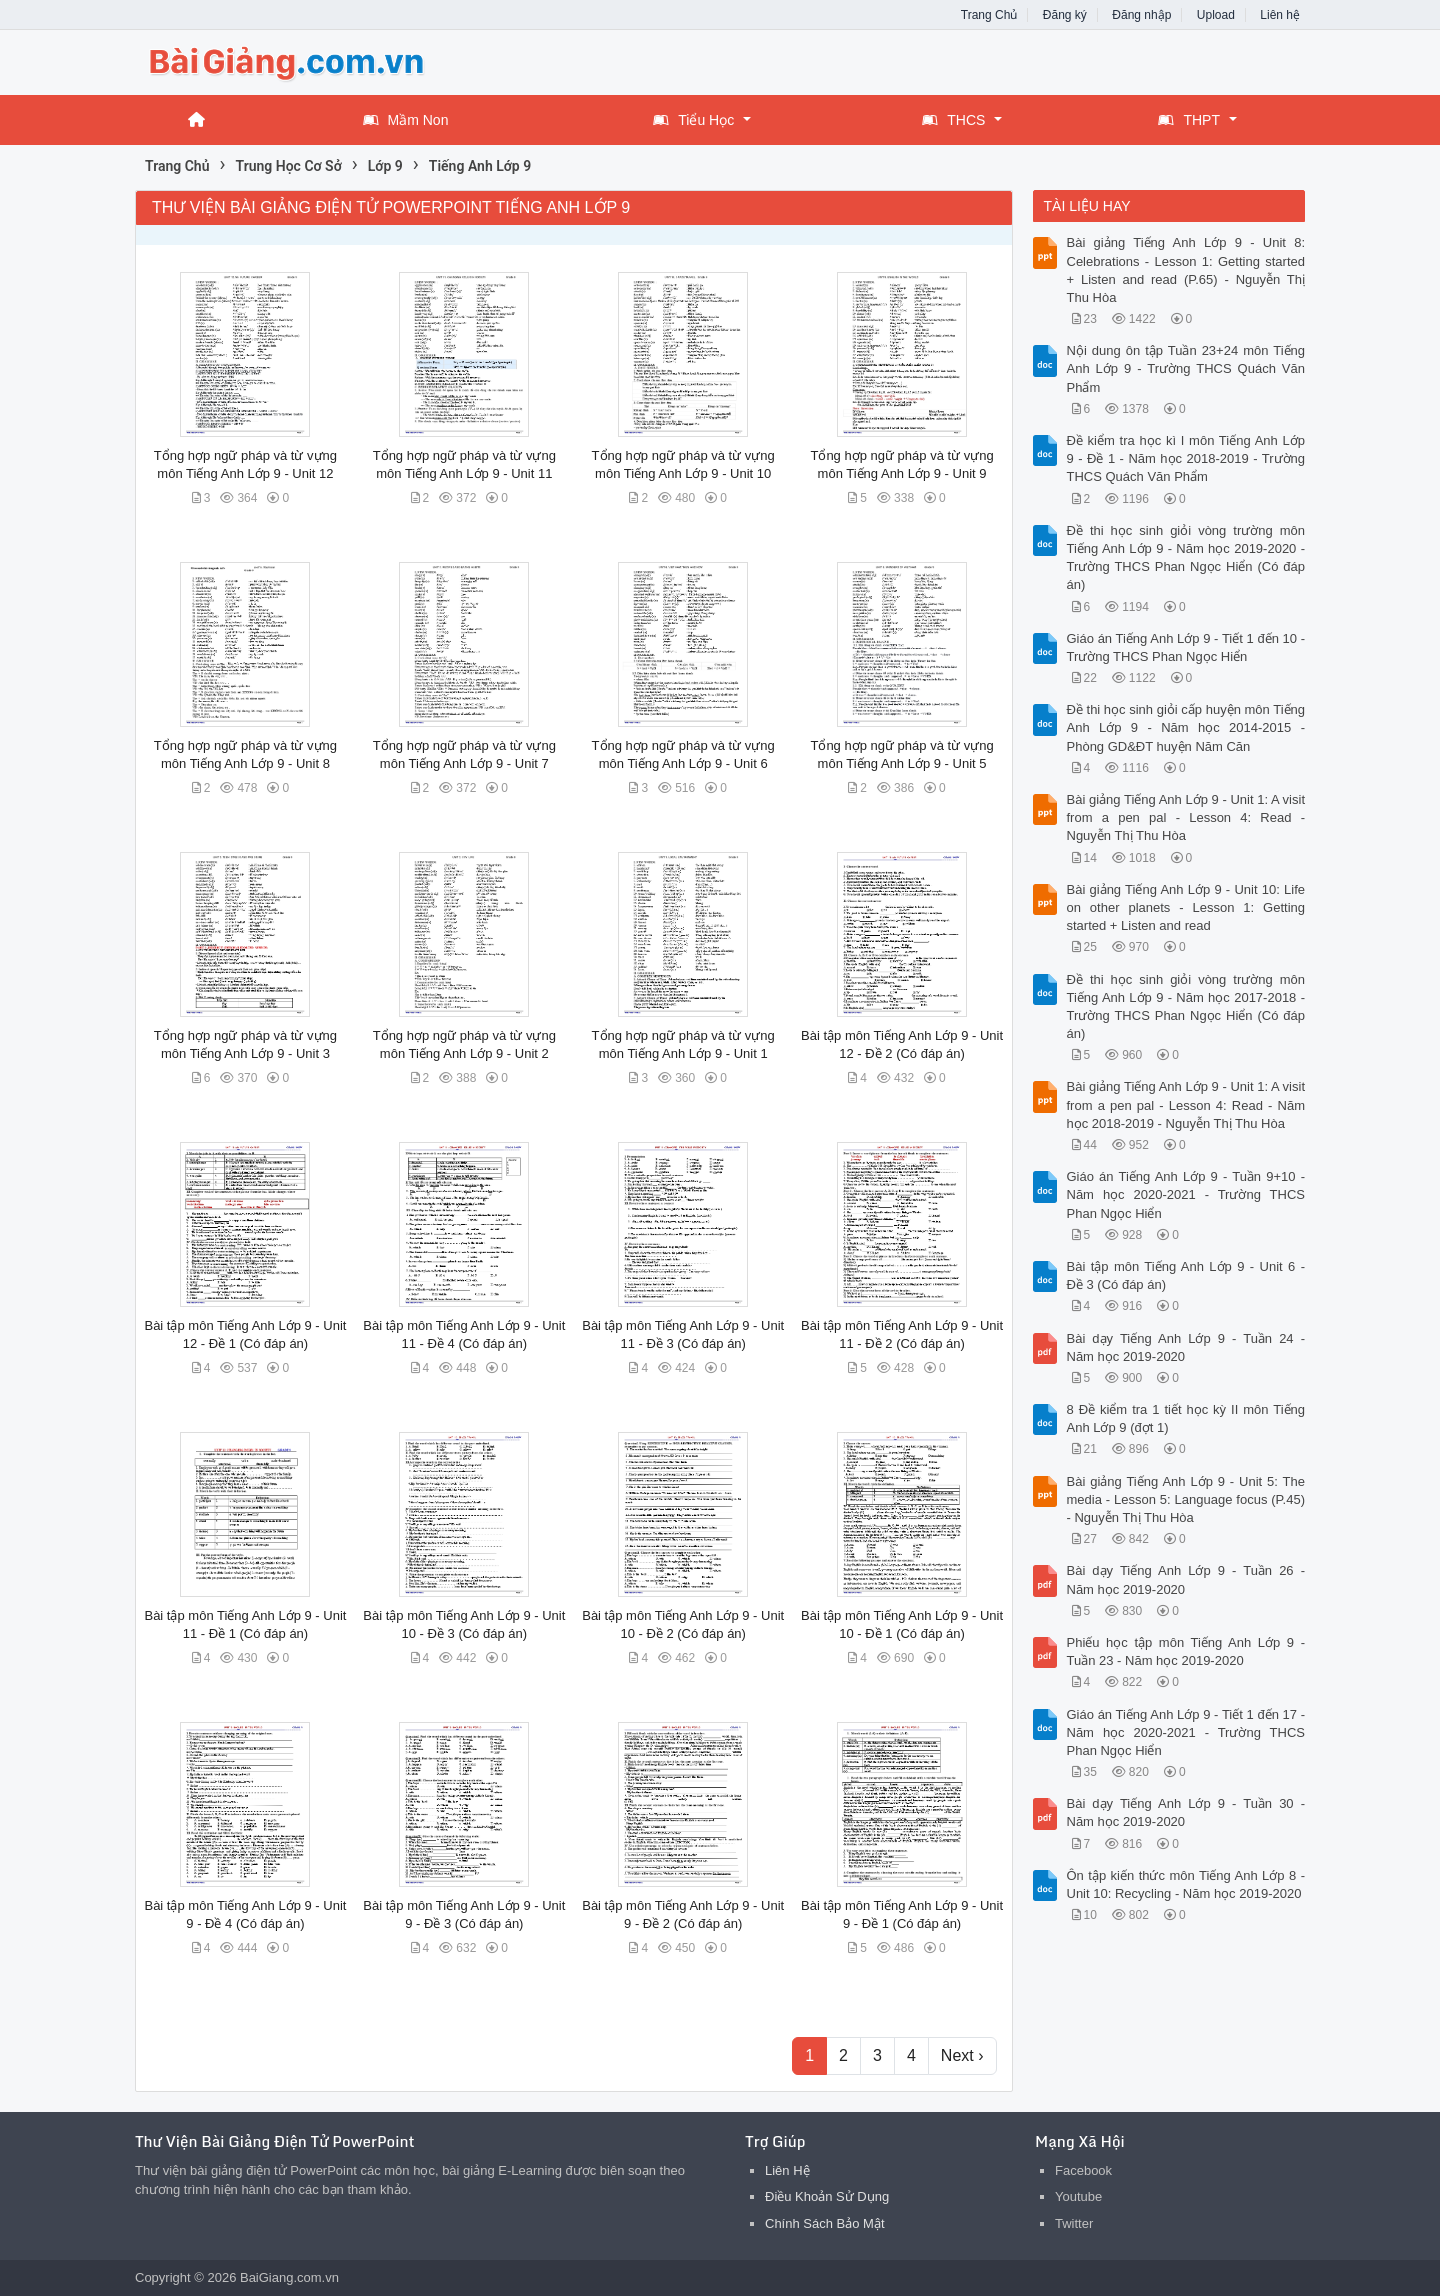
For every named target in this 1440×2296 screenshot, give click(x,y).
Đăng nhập (1141, 15)
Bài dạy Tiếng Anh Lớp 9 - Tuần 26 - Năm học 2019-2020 (1186, 1579)
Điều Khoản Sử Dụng (827, 2196)
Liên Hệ (787, 2170)
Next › (962, 2055)
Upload (1216, 15)
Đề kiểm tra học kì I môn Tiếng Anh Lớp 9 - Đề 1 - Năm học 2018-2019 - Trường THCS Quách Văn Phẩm (1186, 458)
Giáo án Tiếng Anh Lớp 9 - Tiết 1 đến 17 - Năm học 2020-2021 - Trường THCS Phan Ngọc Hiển (1186, 1732)
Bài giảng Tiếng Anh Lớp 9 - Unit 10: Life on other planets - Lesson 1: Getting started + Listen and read (1186, 907)
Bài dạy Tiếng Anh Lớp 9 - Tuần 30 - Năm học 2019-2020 (1186, 1812)
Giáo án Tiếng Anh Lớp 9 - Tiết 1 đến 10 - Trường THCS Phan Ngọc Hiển (1186, 647)
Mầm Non (406, 120)
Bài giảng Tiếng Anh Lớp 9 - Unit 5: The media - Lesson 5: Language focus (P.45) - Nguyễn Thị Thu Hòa (1186, 1499)
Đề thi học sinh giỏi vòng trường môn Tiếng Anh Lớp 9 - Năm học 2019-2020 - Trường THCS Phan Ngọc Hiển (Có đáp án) (1186, 558)
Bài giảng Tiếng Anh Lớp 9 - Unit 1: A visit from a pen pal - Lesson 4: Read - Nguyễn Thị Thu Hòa (1186, 817)
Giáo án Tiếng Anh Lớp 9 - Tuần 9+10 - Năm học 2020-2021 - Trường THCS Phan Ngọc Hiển (1186, 1194)
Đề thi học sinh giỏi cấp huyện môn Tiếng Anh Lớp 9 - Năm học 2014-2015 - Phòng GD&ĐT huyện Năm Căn (1186, 727)
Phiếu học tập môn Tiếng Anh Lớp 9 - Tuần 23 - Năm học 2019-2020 (1186, 1651)
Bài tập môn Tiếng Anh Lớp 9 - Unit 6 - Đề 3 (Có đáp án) (1186, 1275)
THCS (953, 120)
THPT (1189, 120)
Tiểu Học (693, 120)
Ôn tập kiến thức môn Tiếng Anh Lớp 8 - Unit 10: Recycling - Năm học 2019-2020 (1186, 1884)
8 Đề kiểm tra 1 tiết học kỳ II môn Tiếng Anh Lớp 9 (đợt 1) (1186, 1418)
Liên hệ (1280, 15)
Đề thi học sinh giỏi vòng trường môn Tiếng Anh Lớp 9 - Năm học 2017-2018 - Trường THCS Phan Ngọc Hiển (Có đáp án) (1186, 1007)
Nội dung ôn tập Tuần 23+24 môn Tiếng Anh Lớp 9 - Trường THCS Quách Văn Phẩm (1186, 368)
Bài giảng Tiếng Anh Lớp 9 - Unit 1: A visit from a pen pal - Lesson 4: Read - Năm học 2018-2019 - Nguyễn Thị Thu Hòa (1186, 1104)
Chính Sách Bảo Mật (825, 2223)
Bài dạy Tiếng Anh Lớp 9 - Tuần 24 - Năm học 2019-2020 (1186, 1347)
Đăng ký (1065, 15)
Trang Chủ (989, 15)
